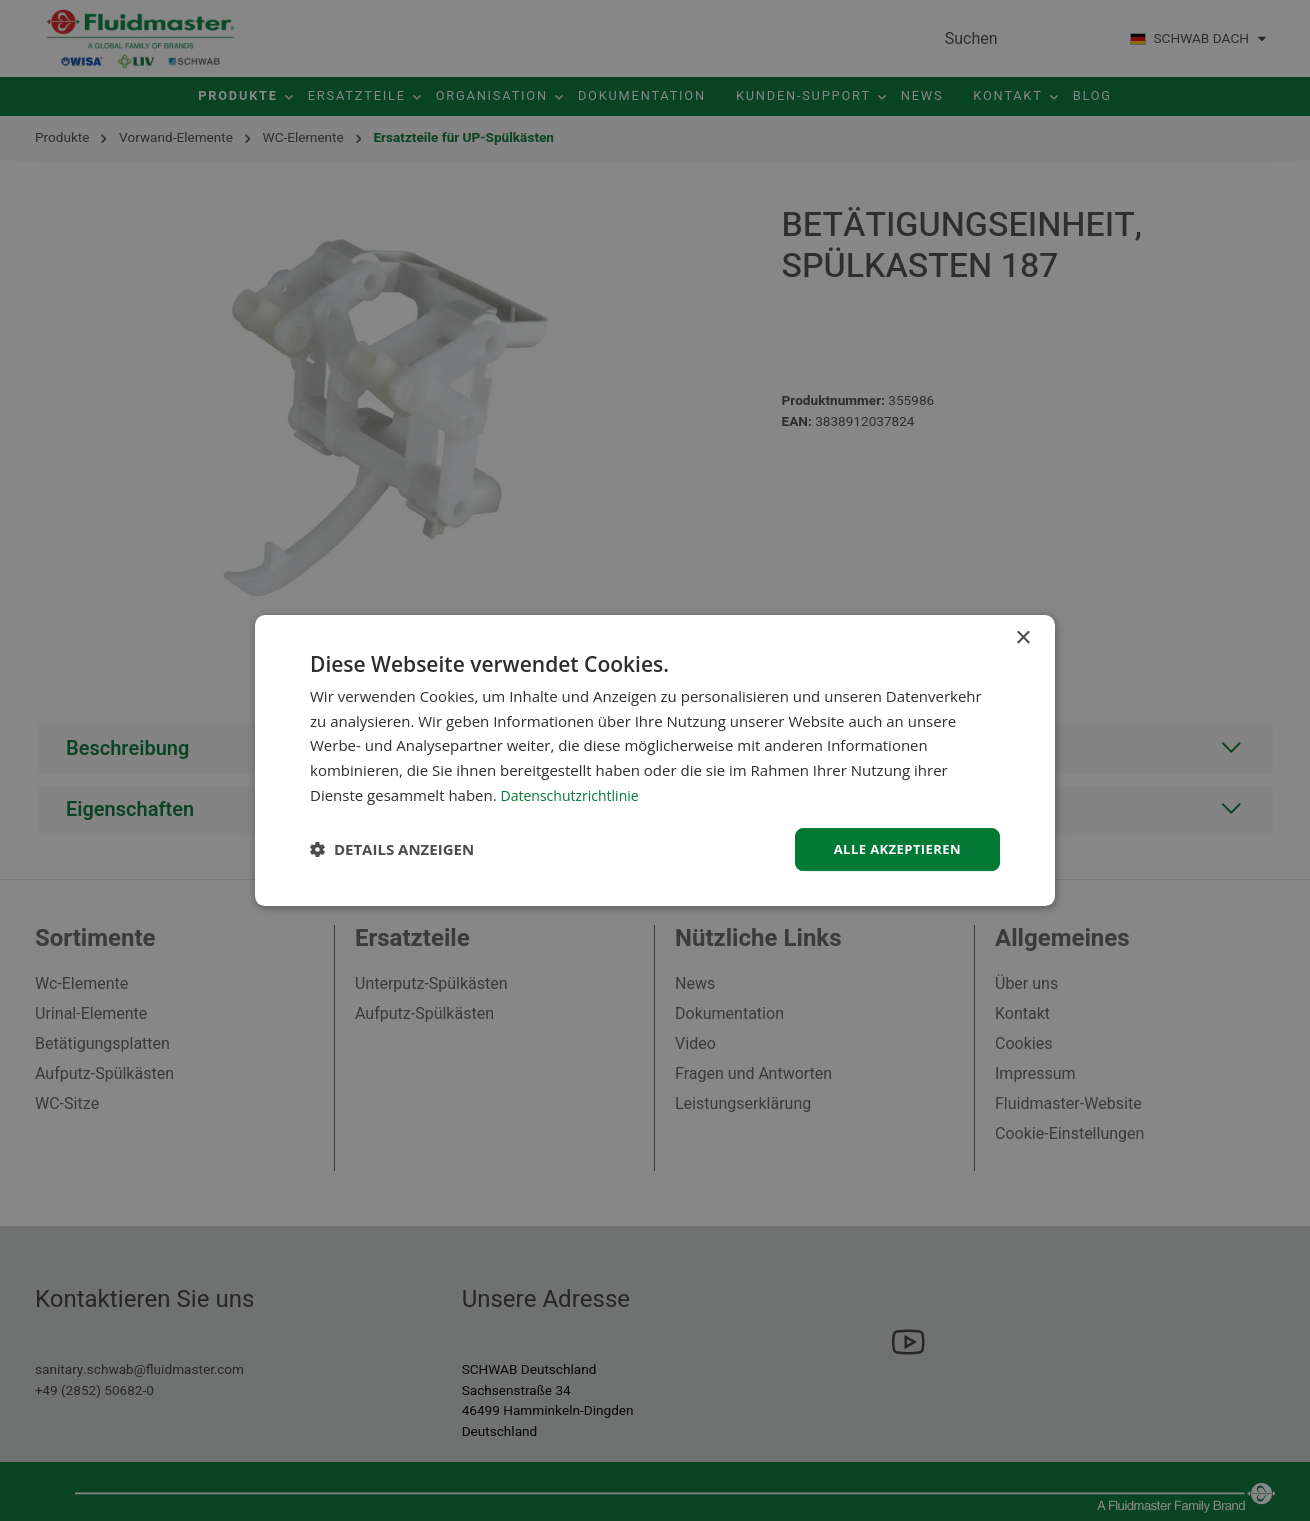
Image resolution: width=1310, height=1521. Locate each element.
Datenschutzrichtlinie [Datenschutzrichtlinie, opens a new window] (575, 793)
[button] (392, 850)
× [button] (1022, 636)
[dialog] (655, 760)
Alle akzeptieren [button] (893, 848)
